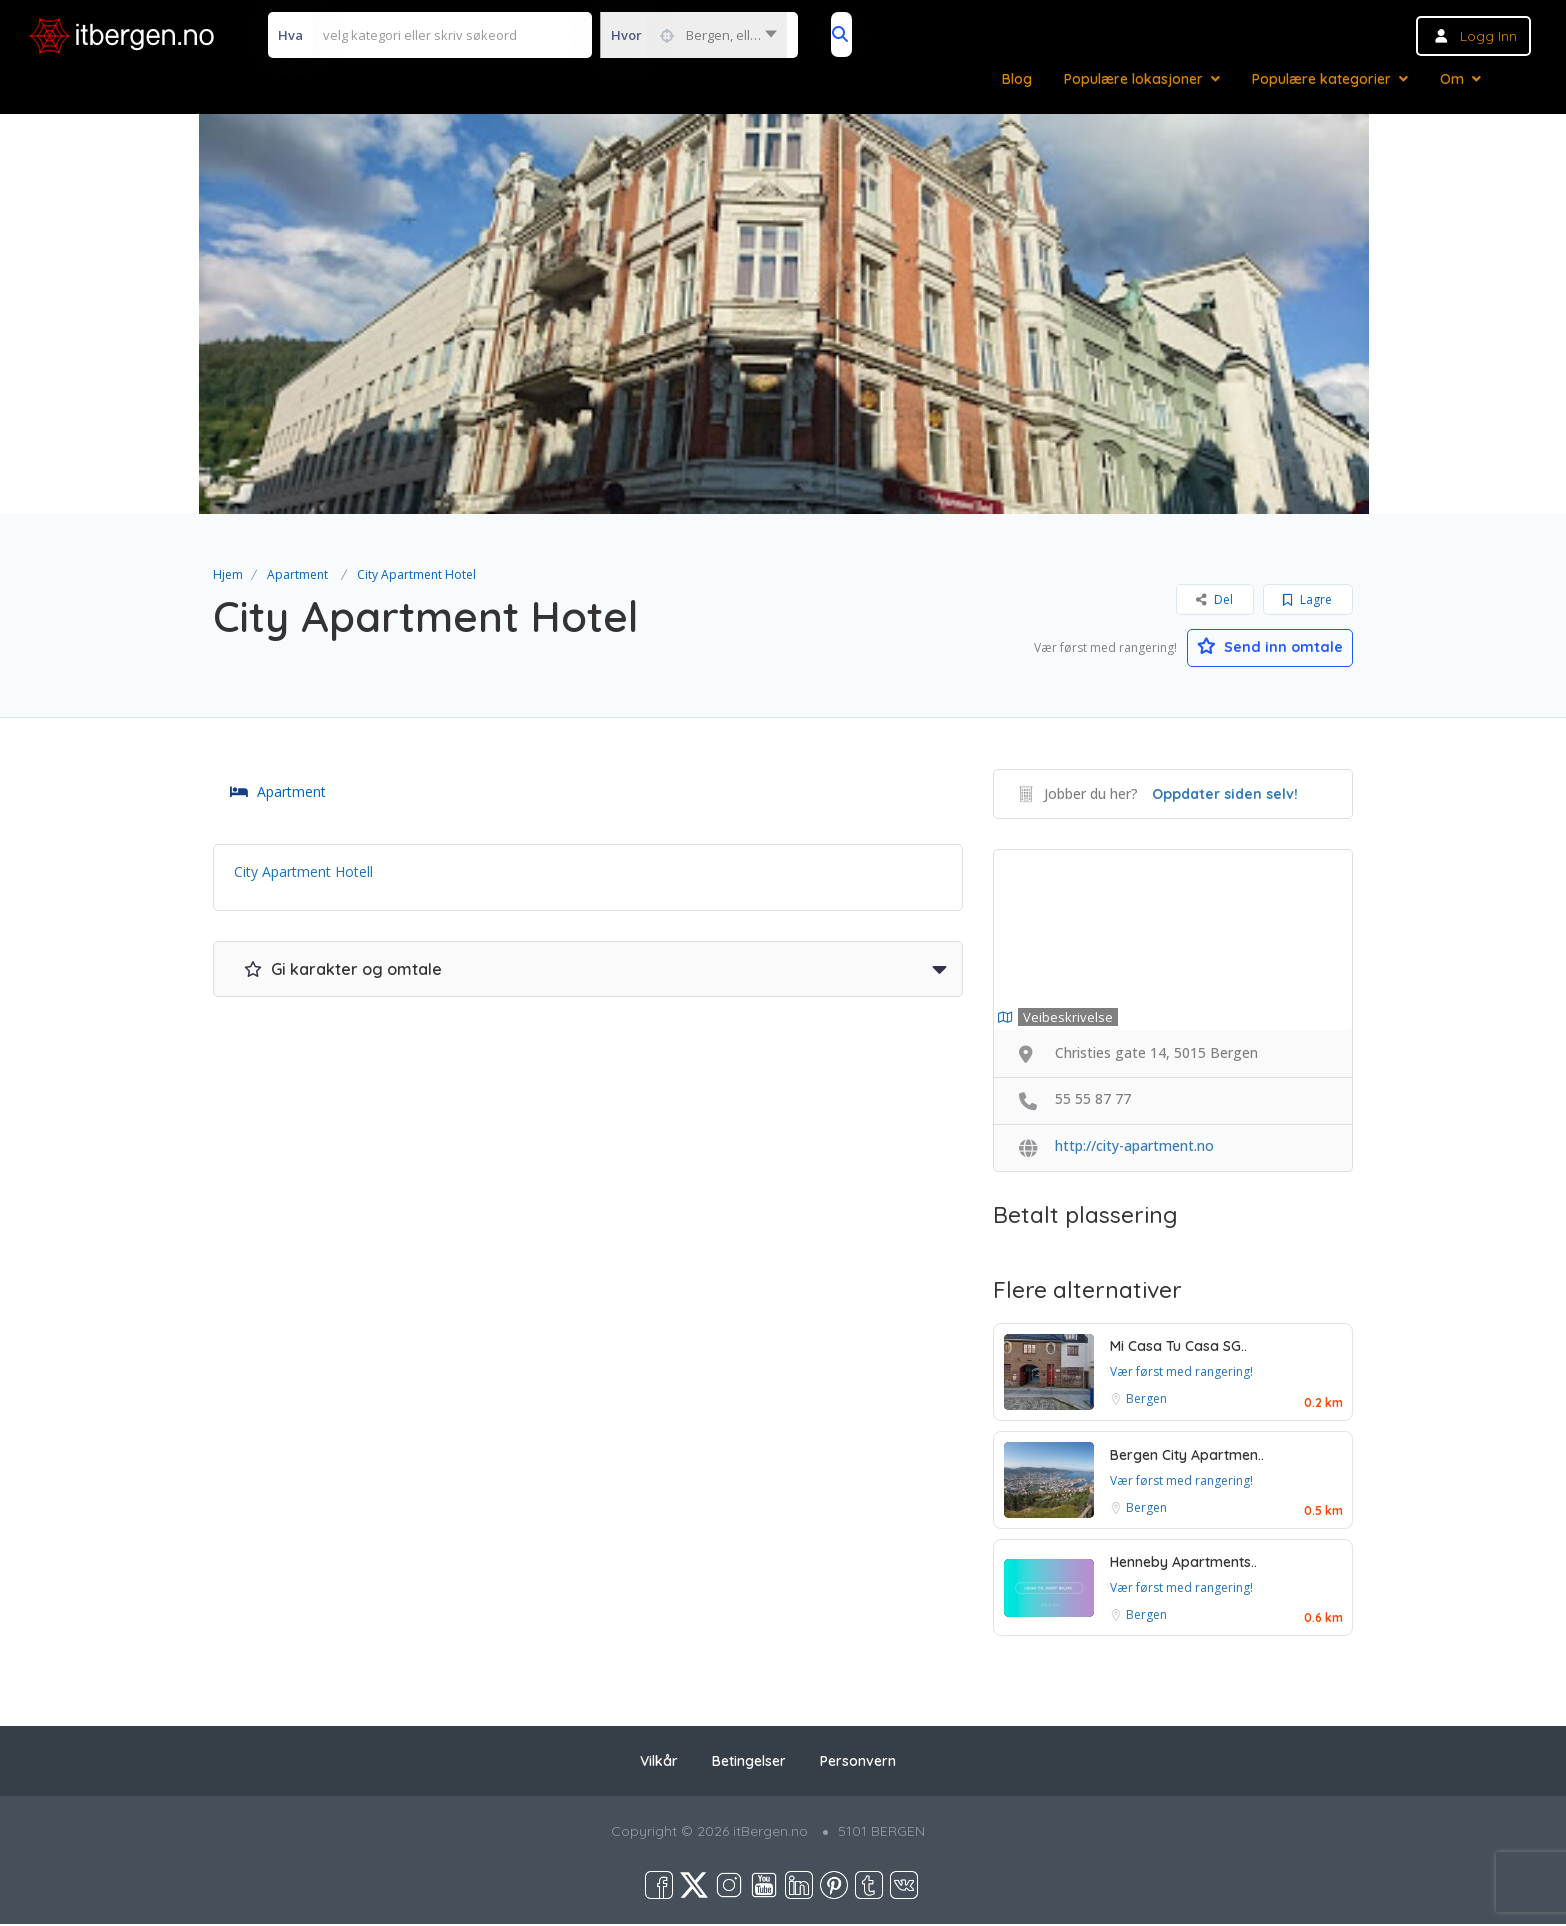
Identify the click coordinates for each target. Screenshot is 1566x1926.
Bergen (1146, 1400)
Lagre (1307, 599)
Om (1452, 79)
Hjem (228, 574)
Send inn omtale (1258, 646)
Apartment (297, 574)
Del (1214, 599)
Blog (1017, 79)
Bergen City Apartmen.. (1187, 1456)
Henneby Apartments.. (1183, 1564)
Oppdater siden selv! (1225, 795)
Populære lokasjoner (1133, 79)
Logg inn (1488, 36)
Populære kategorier (1321, 79)
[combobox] (693, 35)
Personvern (858, 1763)
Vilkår (659, 1763)
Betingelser (749, 1763)
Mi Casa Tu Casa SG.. (1178, 1348)
